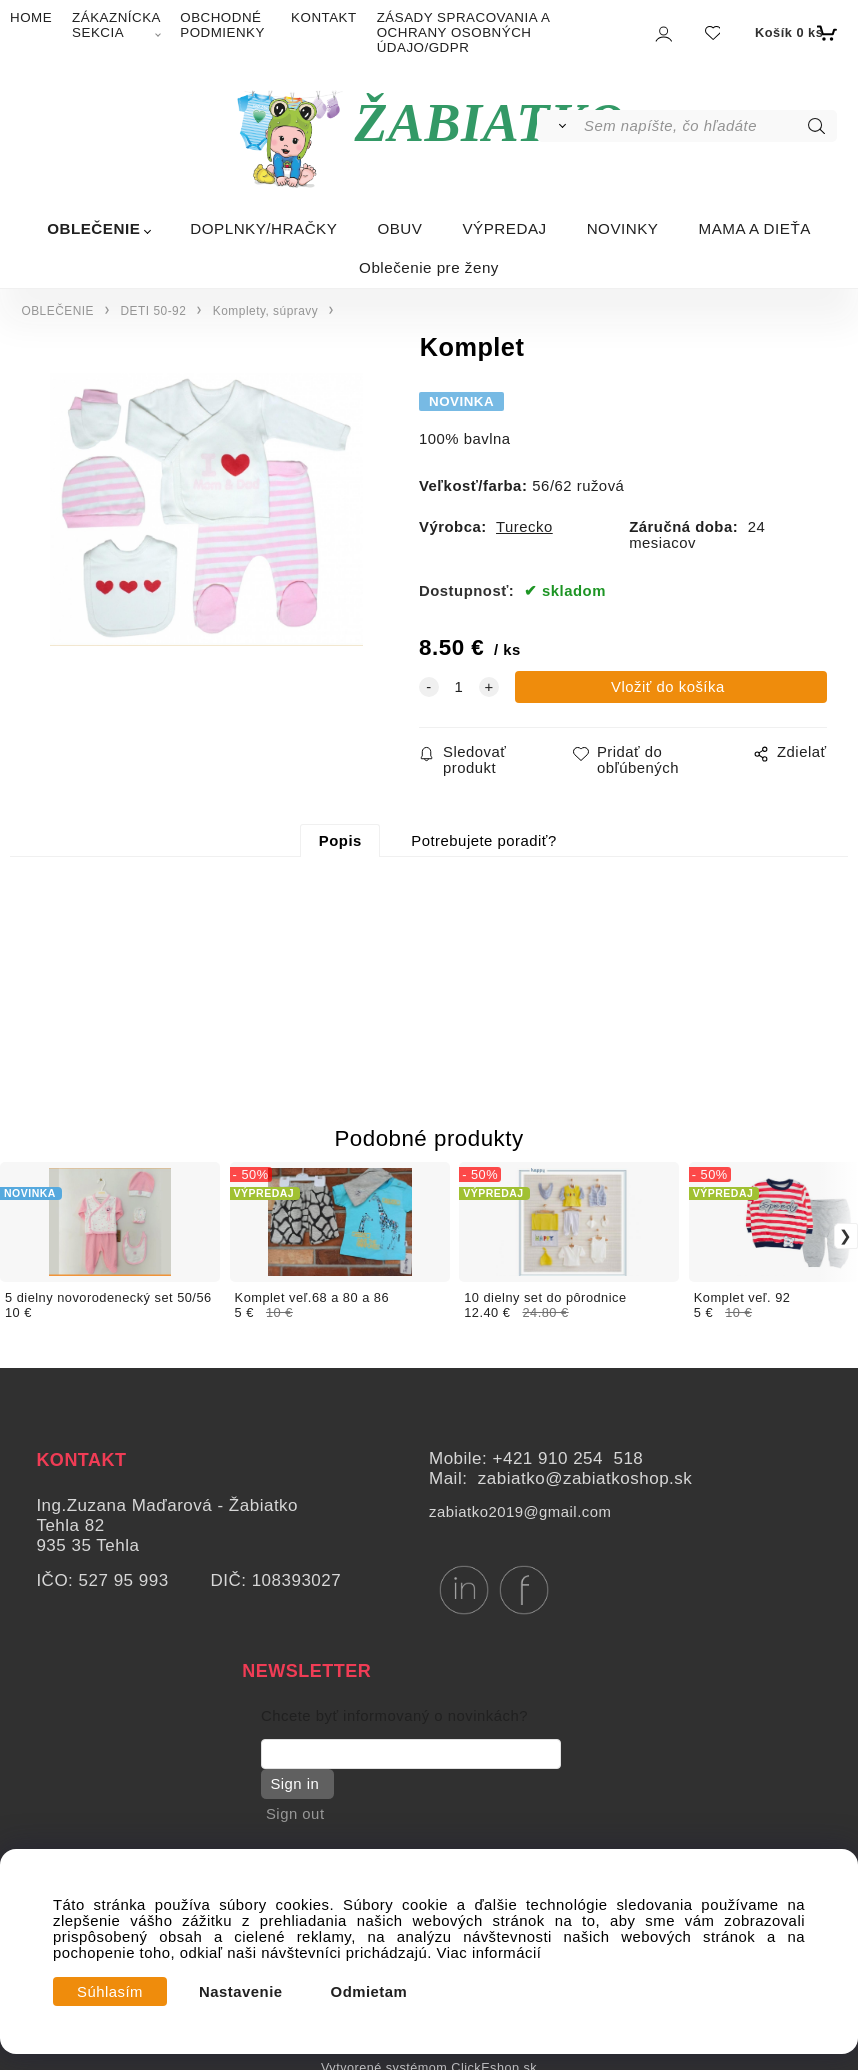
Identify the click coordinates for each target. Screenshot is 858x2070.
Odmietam (369, 1992)
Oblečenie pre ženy (429, 267)
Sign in (292, 1784)
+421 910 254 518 (568, 1458)
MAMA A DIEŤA (754, 228)
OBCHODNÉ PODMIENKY (222, 25)
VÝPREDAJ (504, 228)
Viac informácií (489, 1953)
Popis (340, 841)
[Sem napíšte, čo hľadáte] (708, 126)
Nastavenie (241, 1992)
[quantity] (459, 687)
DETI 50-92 (154, 311)
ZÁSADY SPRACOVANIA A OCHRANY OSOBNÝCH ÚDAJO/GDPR (463, 32)
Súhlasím (110, 1992)
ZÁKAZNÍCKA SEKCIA (116, 25)
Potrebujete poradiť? (483, 841)
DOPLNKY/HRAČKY (263, 228)
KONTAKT (324, 17)
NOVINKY (623, 228)
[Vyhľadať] (559, 126)
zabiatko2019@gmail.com (520, 1512)
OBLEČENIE (93, 228)
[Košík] (793, 33)
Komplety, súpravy (265, 311)
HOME (31, 17)
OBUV (399, 228)
